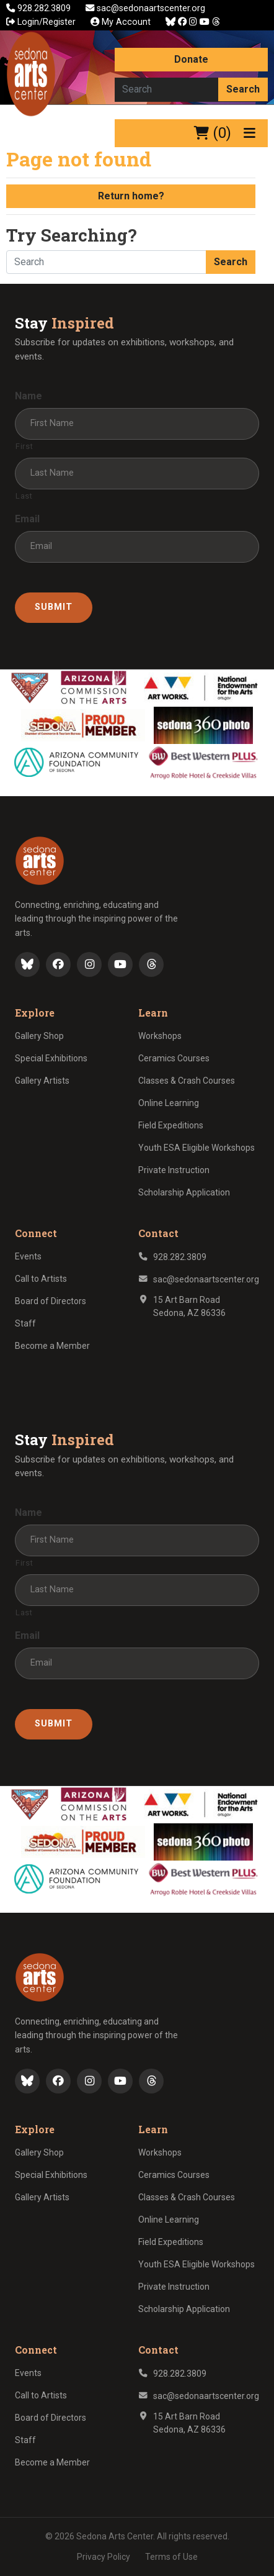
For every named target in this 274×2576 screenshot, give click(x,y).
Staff (25, 1323)
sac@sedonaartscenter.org (145, 8)
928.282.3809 (39, 8)
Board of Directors (50, 1301)
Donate (191, 59)
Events (28, 1256)
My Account (121, 22)
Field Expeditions (170, 1125)
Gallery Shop (39, 1036)
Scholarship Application (184, 1192)
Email (27, 519)
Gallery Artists (42, 1081)
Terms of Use (171, 2557)
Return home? (131, 196)
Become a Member (52, 1346)
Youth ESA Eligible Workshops (196, 1148)
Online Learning (168, 1103)
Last (24, 496)
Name (28, 396)
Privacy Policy (103, 2557)
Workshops (160, 1036)
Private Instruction (174, 1170)
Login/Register (41, 22)
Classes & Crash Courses (186, 1081)
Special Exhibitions (51, 1058)
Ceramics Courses (174, 1058)
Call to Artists (41, 1279)
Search (243, 89)
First (24, 446)
